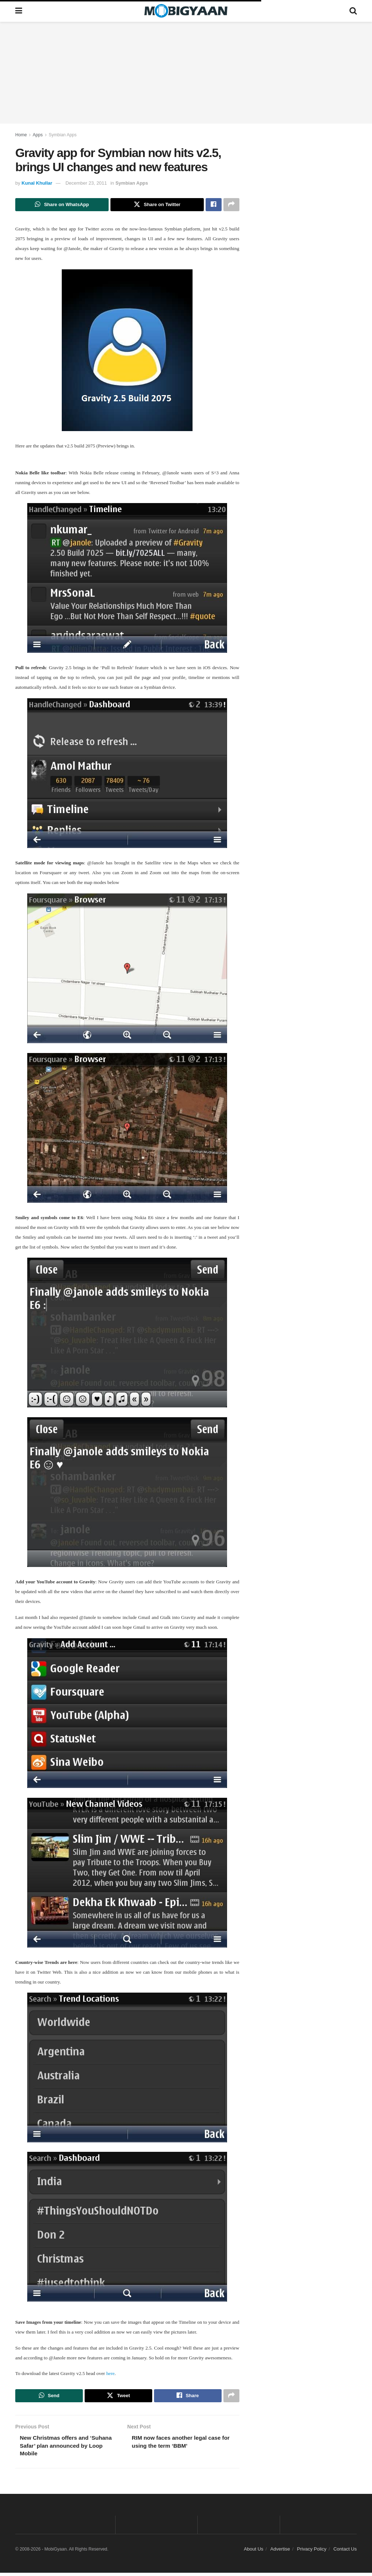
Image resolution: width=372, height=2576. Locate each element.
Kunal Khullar (36, 183)
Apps (38, 134)
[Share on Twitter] (157, 205)
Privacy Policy (312, 2552)
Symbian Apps (63, 134)
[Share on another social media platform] (231, 205)
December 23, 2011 (86, 183)
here (110, 2374)
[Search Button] (353, 11)
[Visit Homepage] (186, 11)
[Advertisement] (186, 73)
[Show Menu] (18, 11)
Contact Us (345, 2552)
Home (21, 134)
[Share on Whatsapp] (62, 205)
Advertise (280, 2552)
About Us (253, 2552)
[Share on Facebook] (214, 205)
